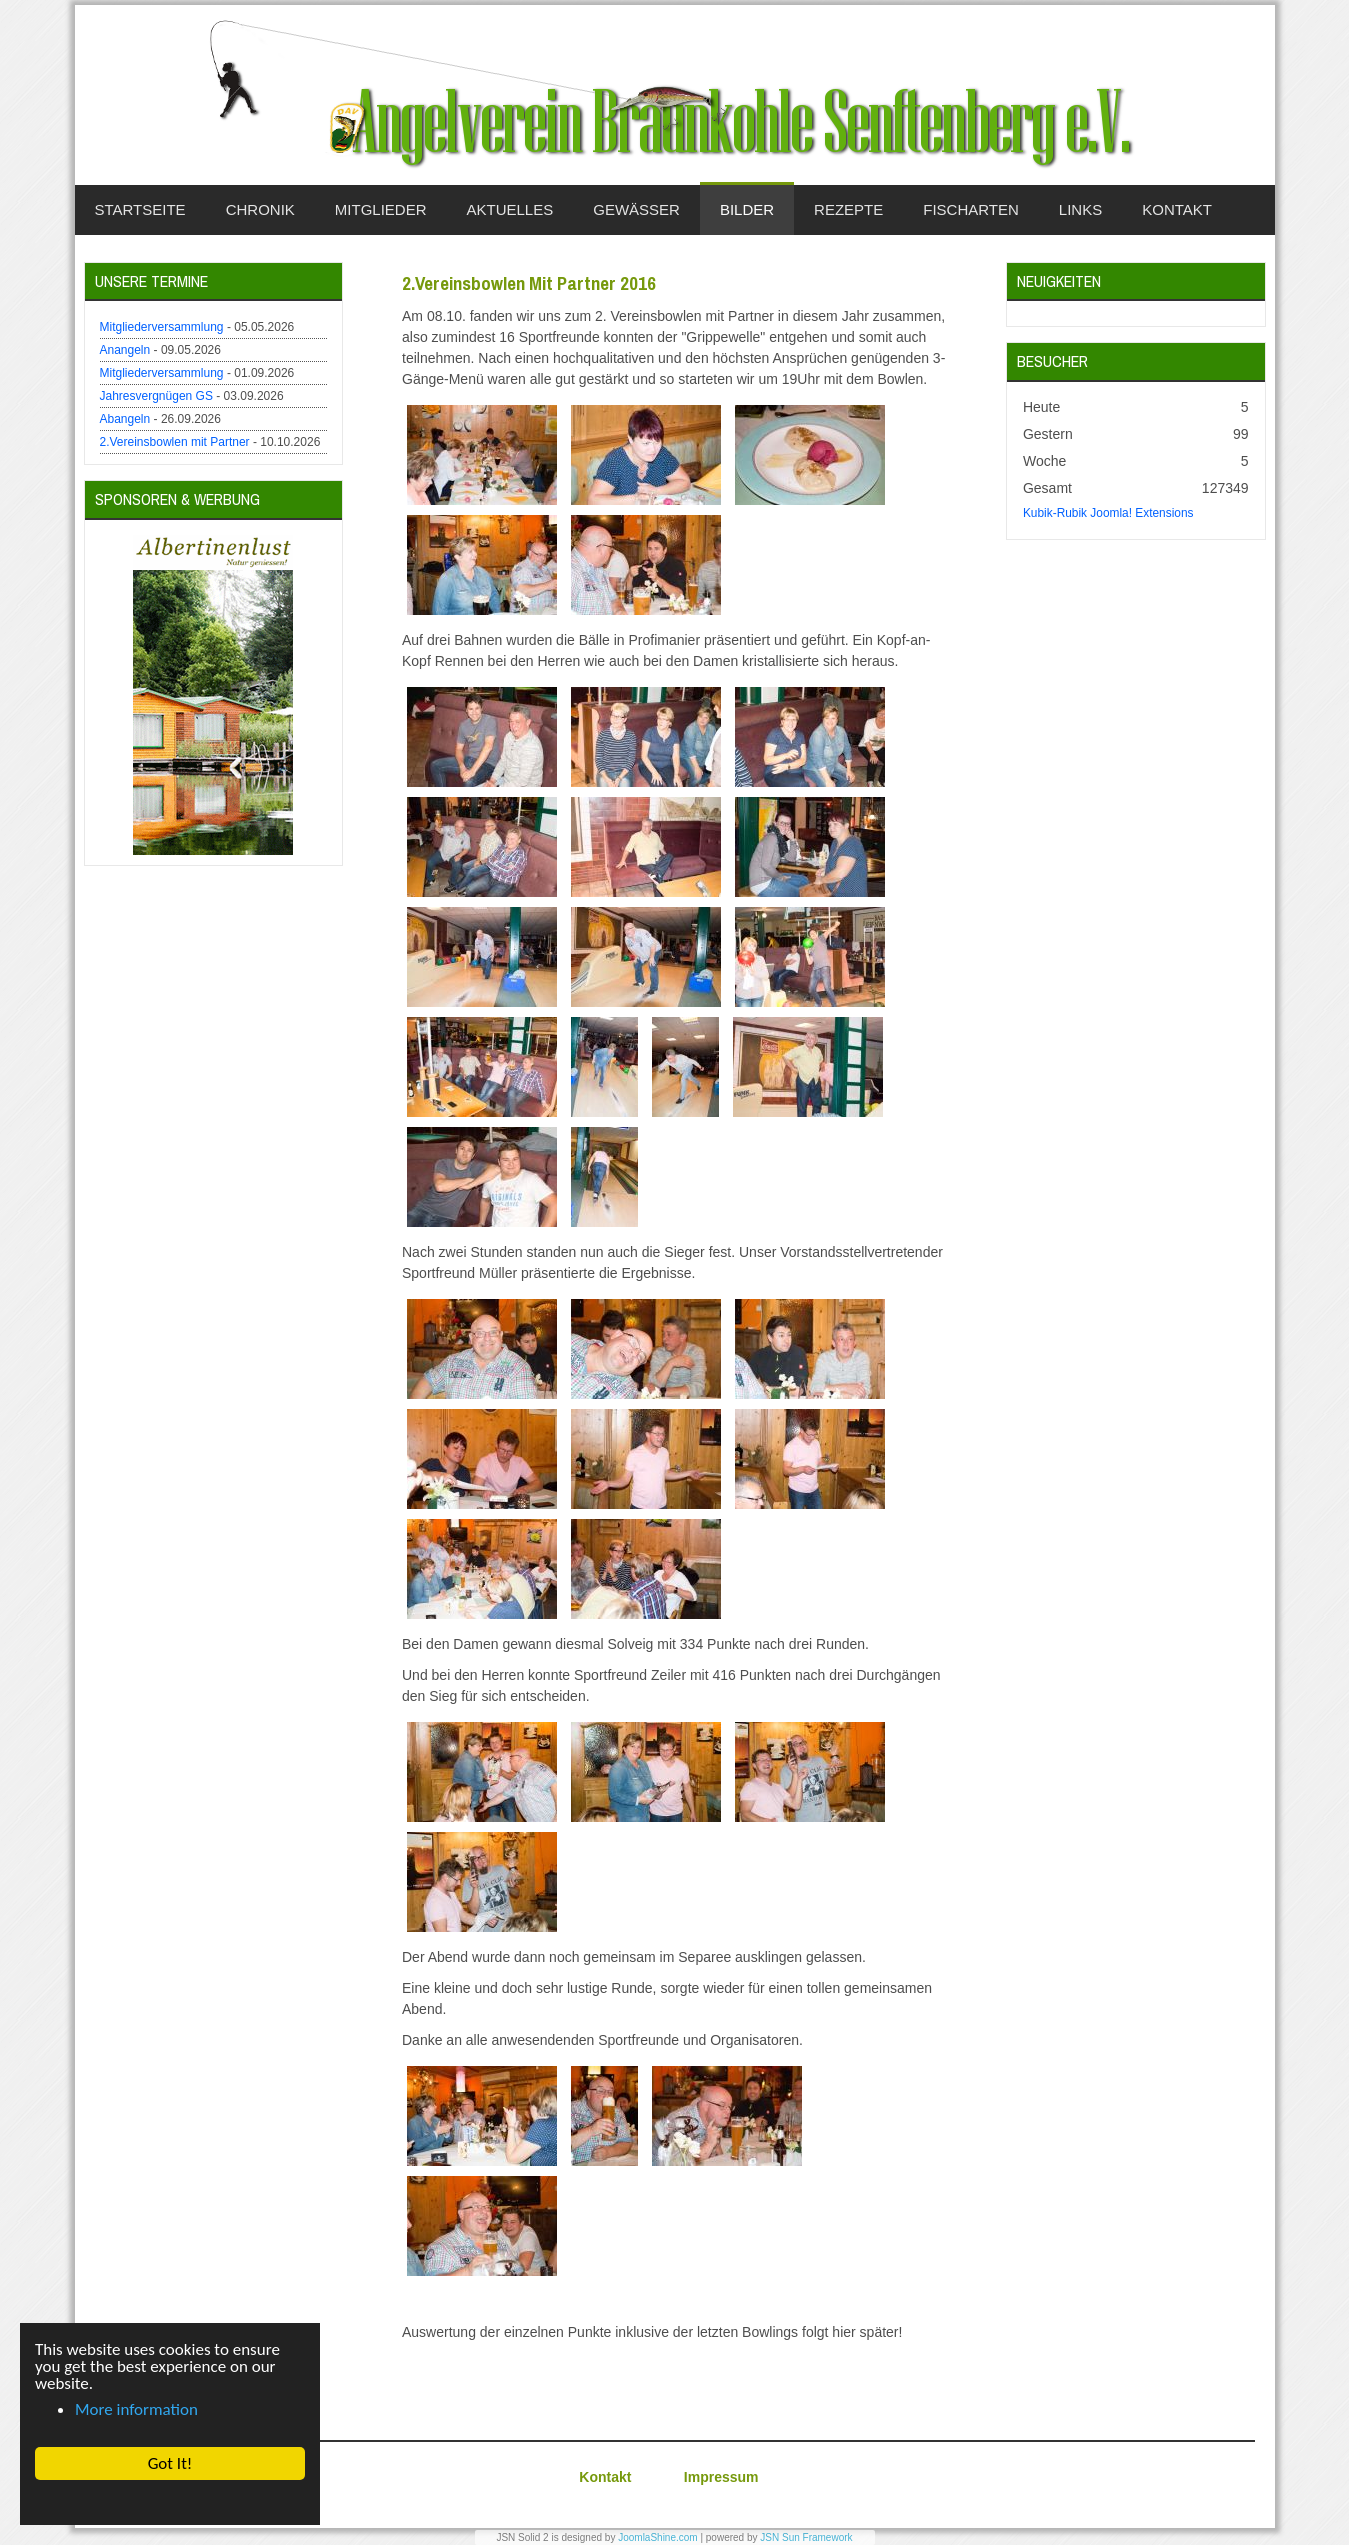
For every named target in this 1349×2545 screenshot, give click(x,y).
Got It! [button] (169, 2463)
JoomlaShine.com (657, 2537)
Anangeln (125, 350)
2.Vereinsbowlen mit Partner (175, 442)
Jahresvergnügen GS (156, 396)
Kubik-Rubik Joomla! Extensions (1108, 513)
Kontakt (605, 2477)
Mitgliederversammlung (162, 327)
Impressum (721, 2477)
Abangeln (125, 419)
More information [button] (136, 2409)
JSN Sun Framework (806, 2537)
